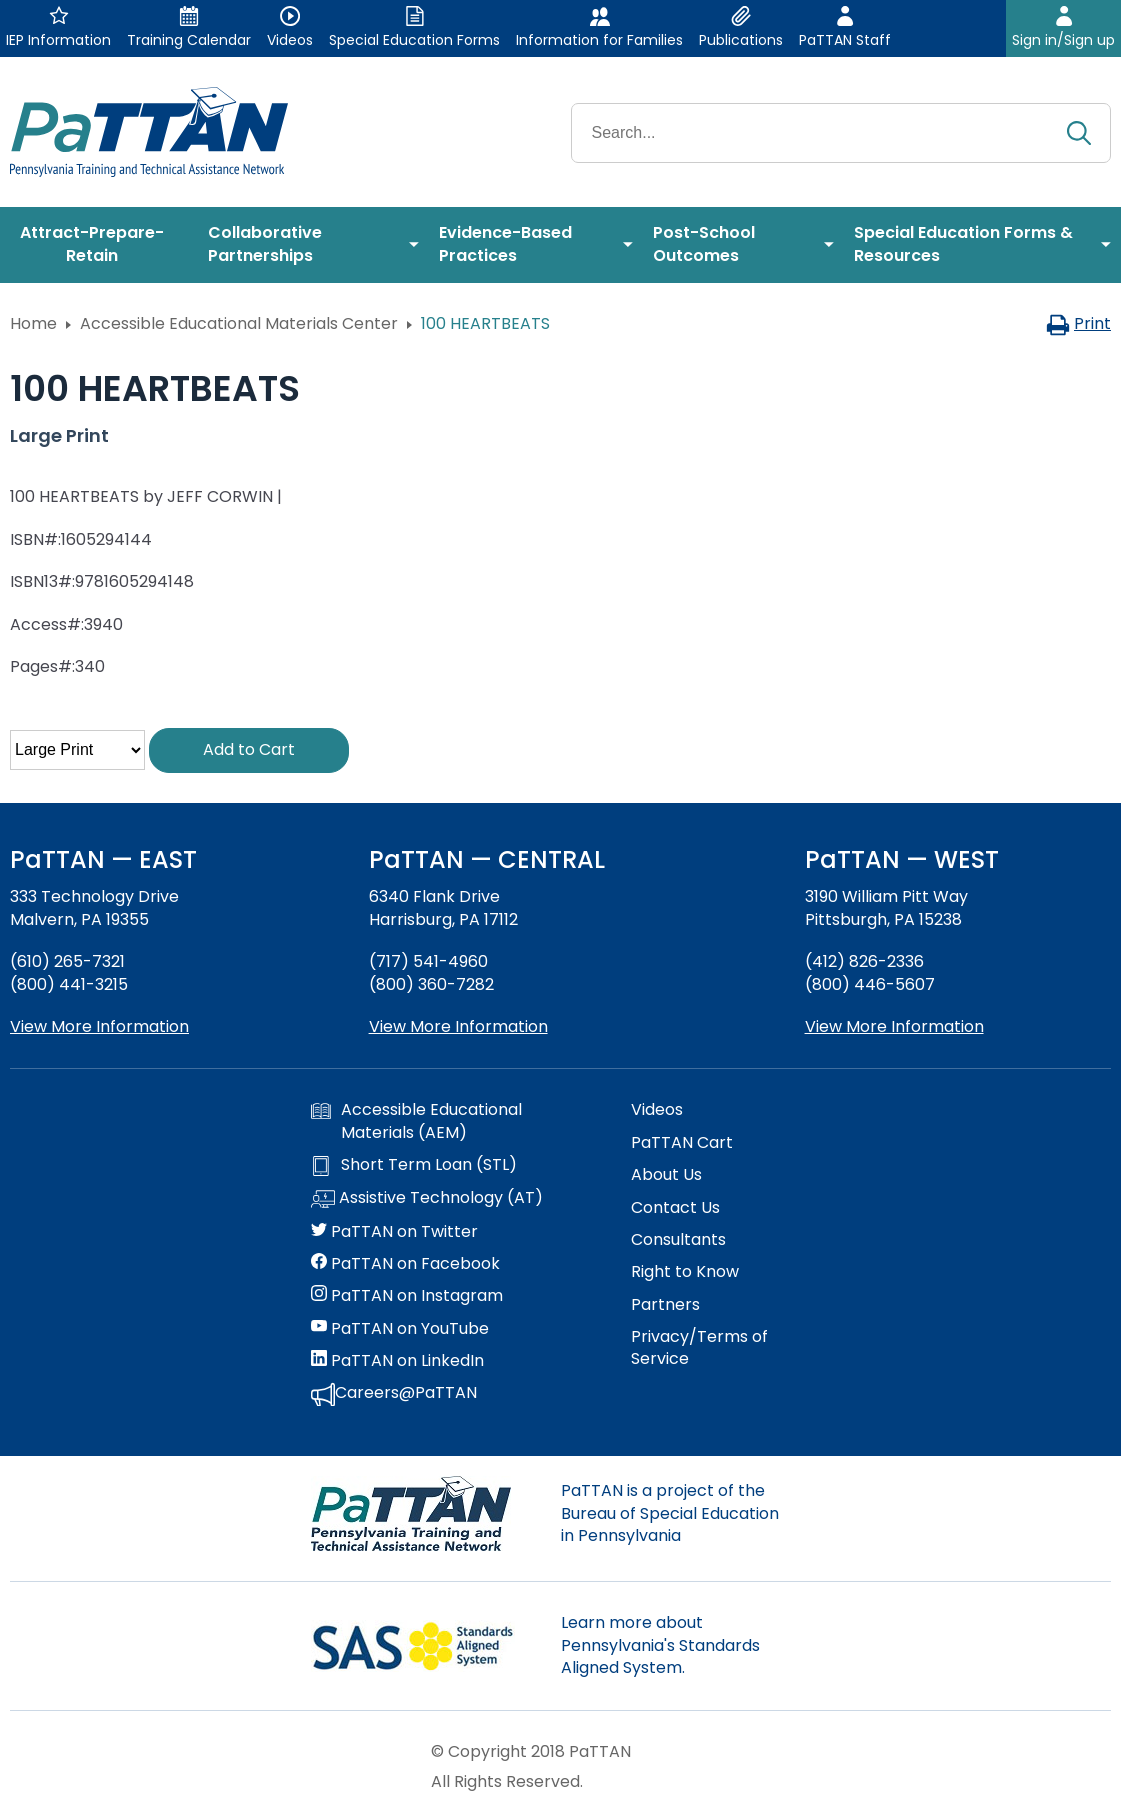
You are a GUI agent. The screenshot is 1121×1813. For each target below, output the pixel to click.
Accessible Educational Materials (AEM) (416, 1121)
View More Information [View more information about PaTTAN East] (99, 1026)
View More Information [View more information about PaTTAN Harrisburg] (458, 1026)
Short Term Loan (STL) (414, 1165)
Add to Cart (249, 749)
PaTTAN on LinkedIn (397, 1361)
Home (33, 323)
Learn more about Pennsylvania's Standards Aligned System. (660, 1645)
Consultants (678, 1240)
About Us (666, 1175)
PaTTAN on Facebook (405, 1264)
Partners (665, 1305)
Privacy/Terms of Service (699, 1348)
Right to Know (685, 1272)
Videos (657, 1110)
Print (1078, 323)
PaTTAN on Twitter (394, 1232)
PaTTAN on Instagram (407, 1296)
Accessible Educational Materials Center (239, 323)
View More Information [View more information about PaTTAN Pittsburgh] (894, 1026)
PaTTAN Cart (682, 1143)
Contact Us (675, 1208)
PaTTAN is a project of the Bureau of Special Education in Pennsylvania (670, 1513)
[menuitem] (99, 245)
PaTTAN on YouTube (400, 1329)
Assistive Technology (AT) (427, 1199)
